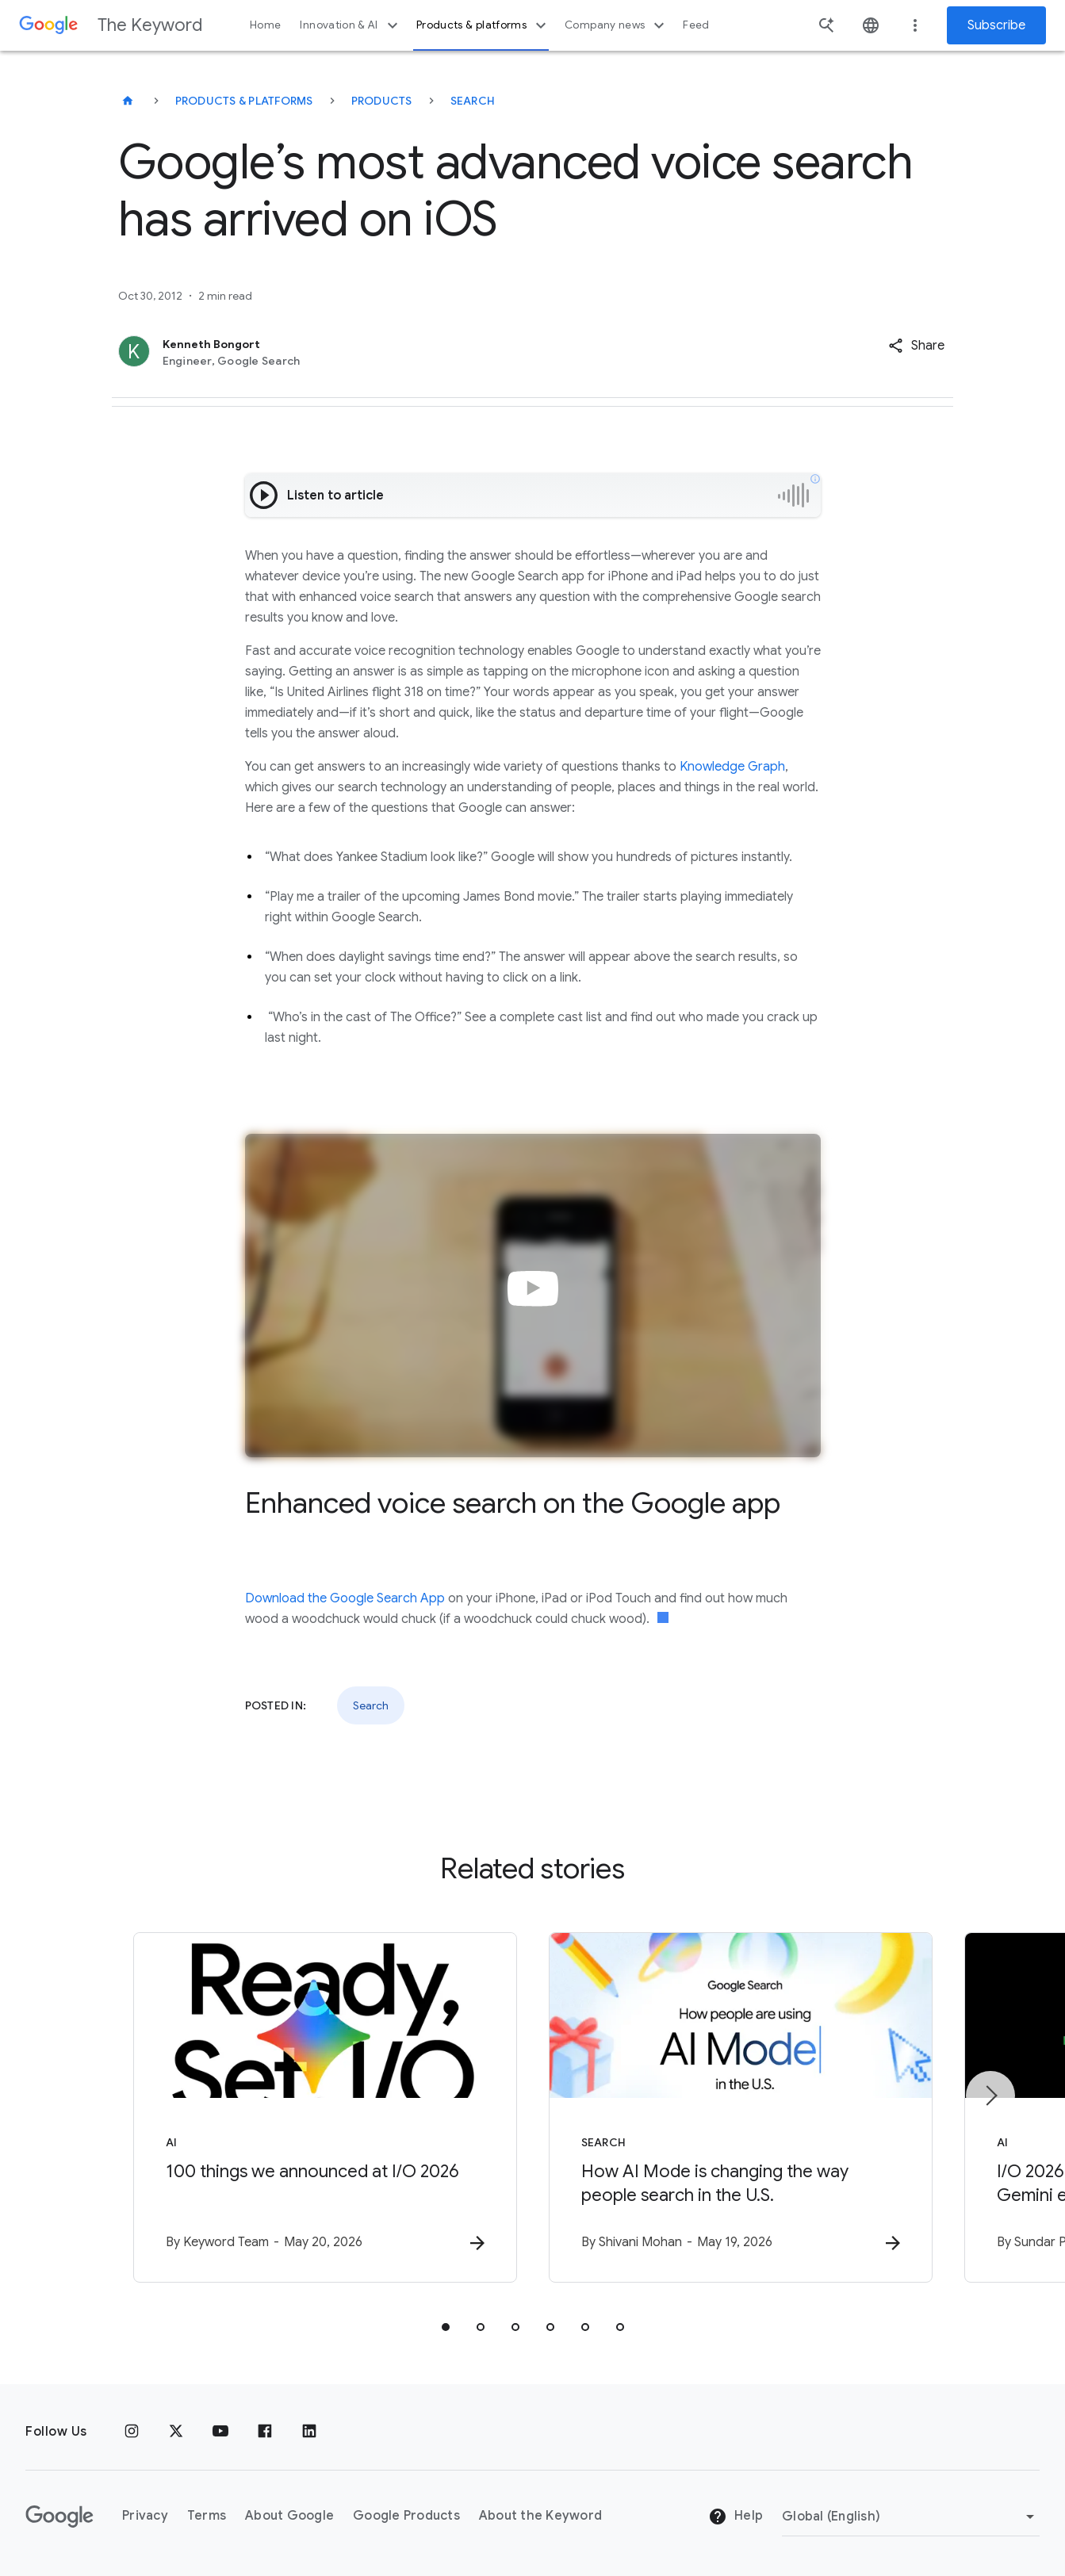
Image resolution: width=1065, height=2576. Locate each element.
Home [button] (265, 25)
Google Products (406, 2516)
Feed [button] (696, 25)
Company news (616, 25)
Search (473, 101)
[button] (916, 345)
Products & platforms (483, 25)
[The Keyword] (128, 101)
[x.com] (176, 2432)
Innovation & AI (350, 25)
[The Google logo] (59, 2517)
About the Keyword (540, 2516)
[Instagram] (132, 2432)
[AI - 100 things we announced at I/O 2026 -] (325, 2107)
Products (381, 101)
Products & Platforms (244, 101)
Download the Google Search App (345, 1598)
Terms (206, 2516)
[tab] (445, 2327)
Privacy (145, 2516)
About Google (289, 2516)
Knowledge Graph (732, 767)
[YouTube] (220, 2432)
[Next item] (990, 2095)
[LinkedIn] (309, 2432)
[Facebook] (265, 2432)
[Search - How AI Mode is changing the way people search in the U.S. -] (741, 2107)
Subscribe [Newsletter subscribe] (996, 25)
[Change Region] (911, 2517)
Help (735, 2516)
